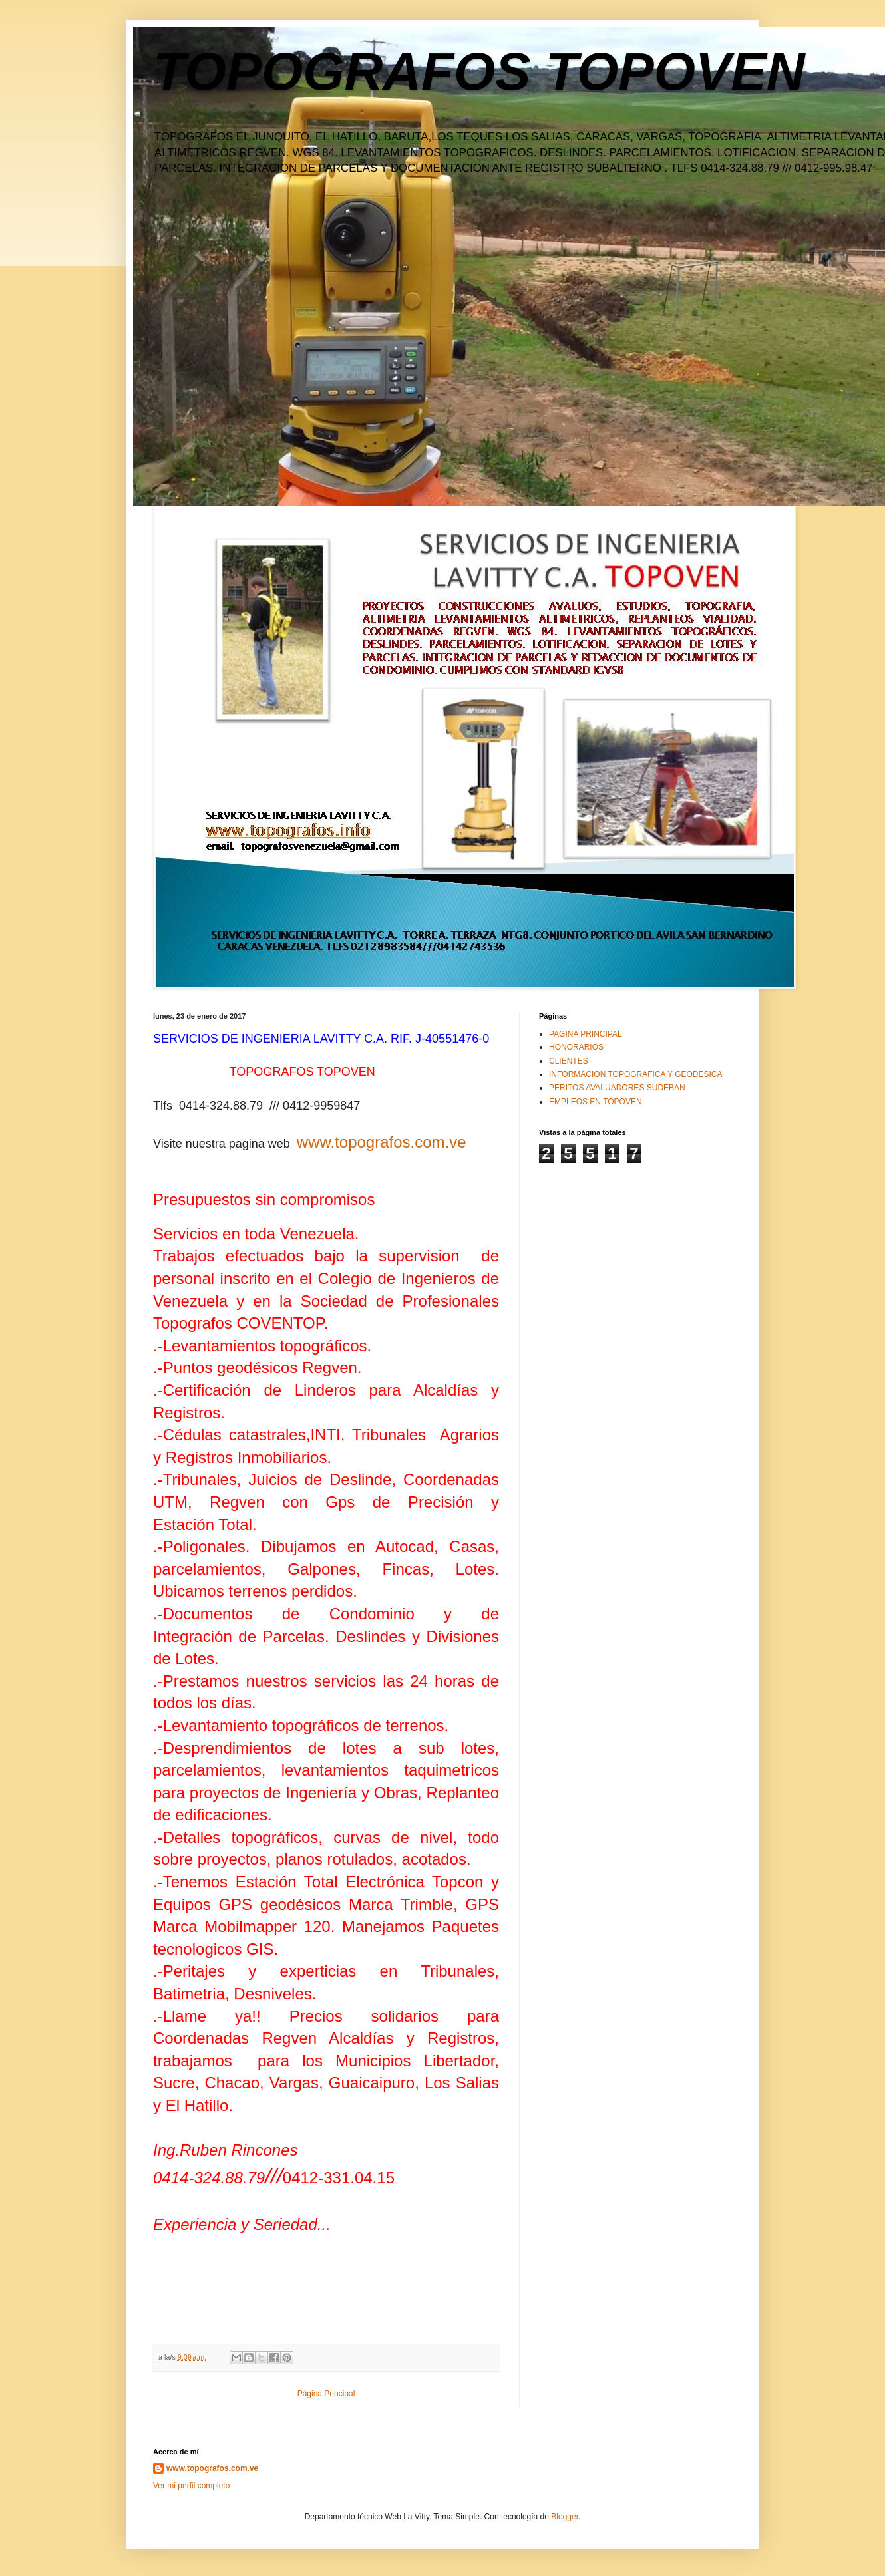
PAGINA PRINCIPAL (585, 1034)
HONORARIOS (576, 1047)
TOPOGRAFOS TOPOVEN (478, 71)
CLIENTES (568, 1061)
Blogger (564, 2516)
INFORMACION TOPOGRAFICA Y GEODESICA (636, 1074)
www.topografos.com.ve (381, 1142)
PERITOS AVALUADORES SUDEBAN (617, 1087)
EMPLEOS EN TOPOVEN (595, 1101)
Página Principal (326, 2393)
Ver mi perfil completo (191, 2485)
